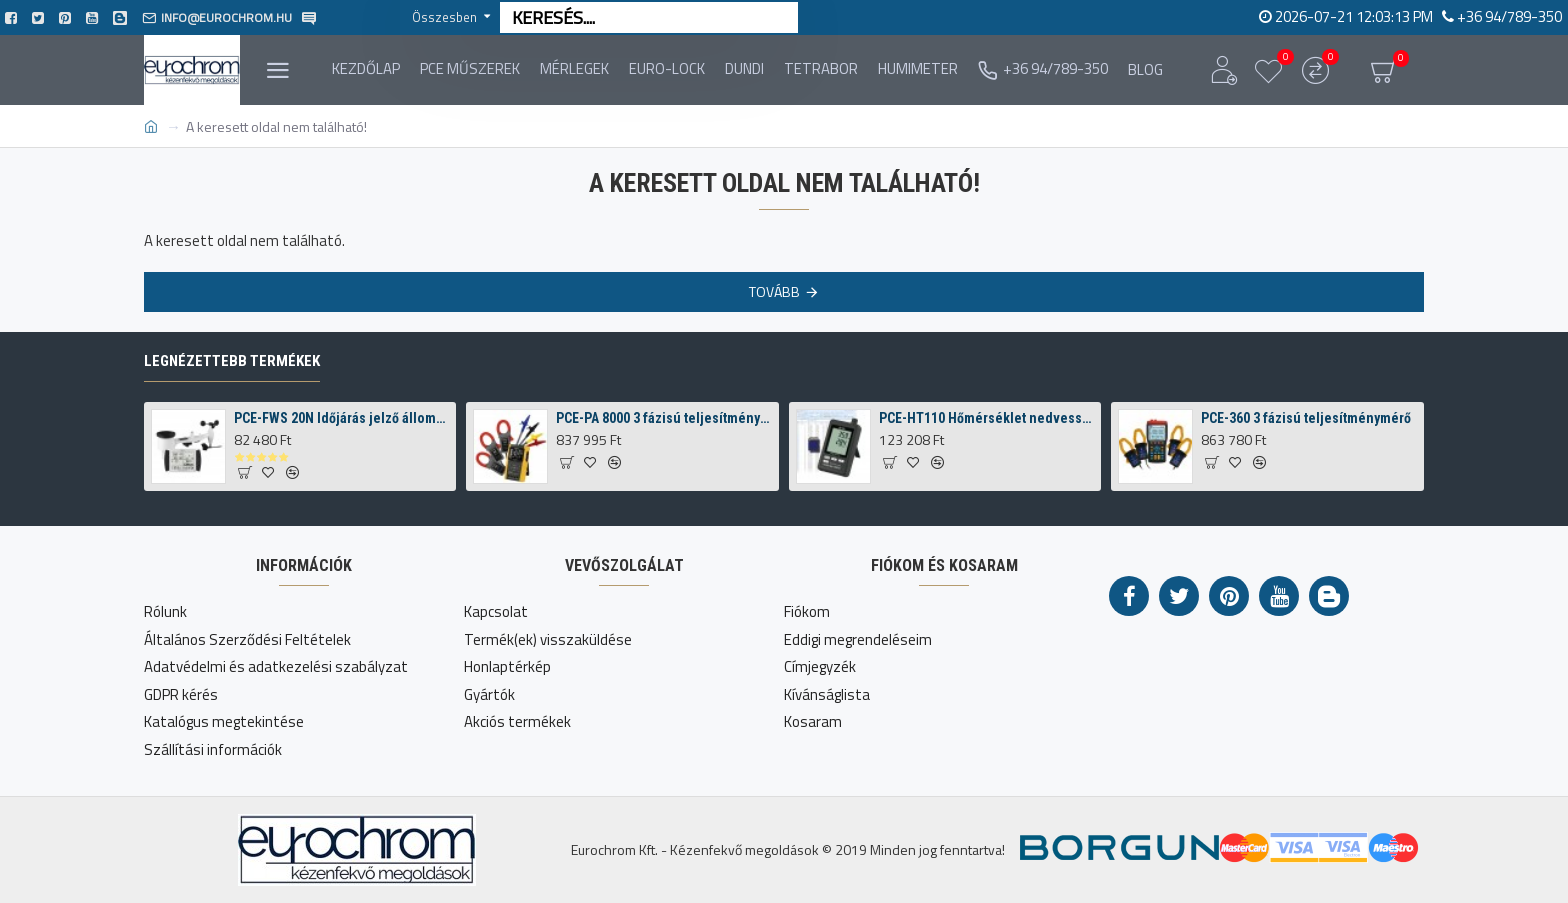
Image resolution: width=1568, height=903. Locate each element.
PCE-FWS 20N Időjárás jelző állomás (342, 418)
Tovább (774, 291)
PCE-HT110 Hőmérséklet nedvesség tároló (987, 418)
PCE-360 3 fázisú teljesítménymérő (1306, 418)
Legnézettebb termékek (232, 361)
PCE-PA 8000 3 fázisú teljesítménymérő (664, 418)
